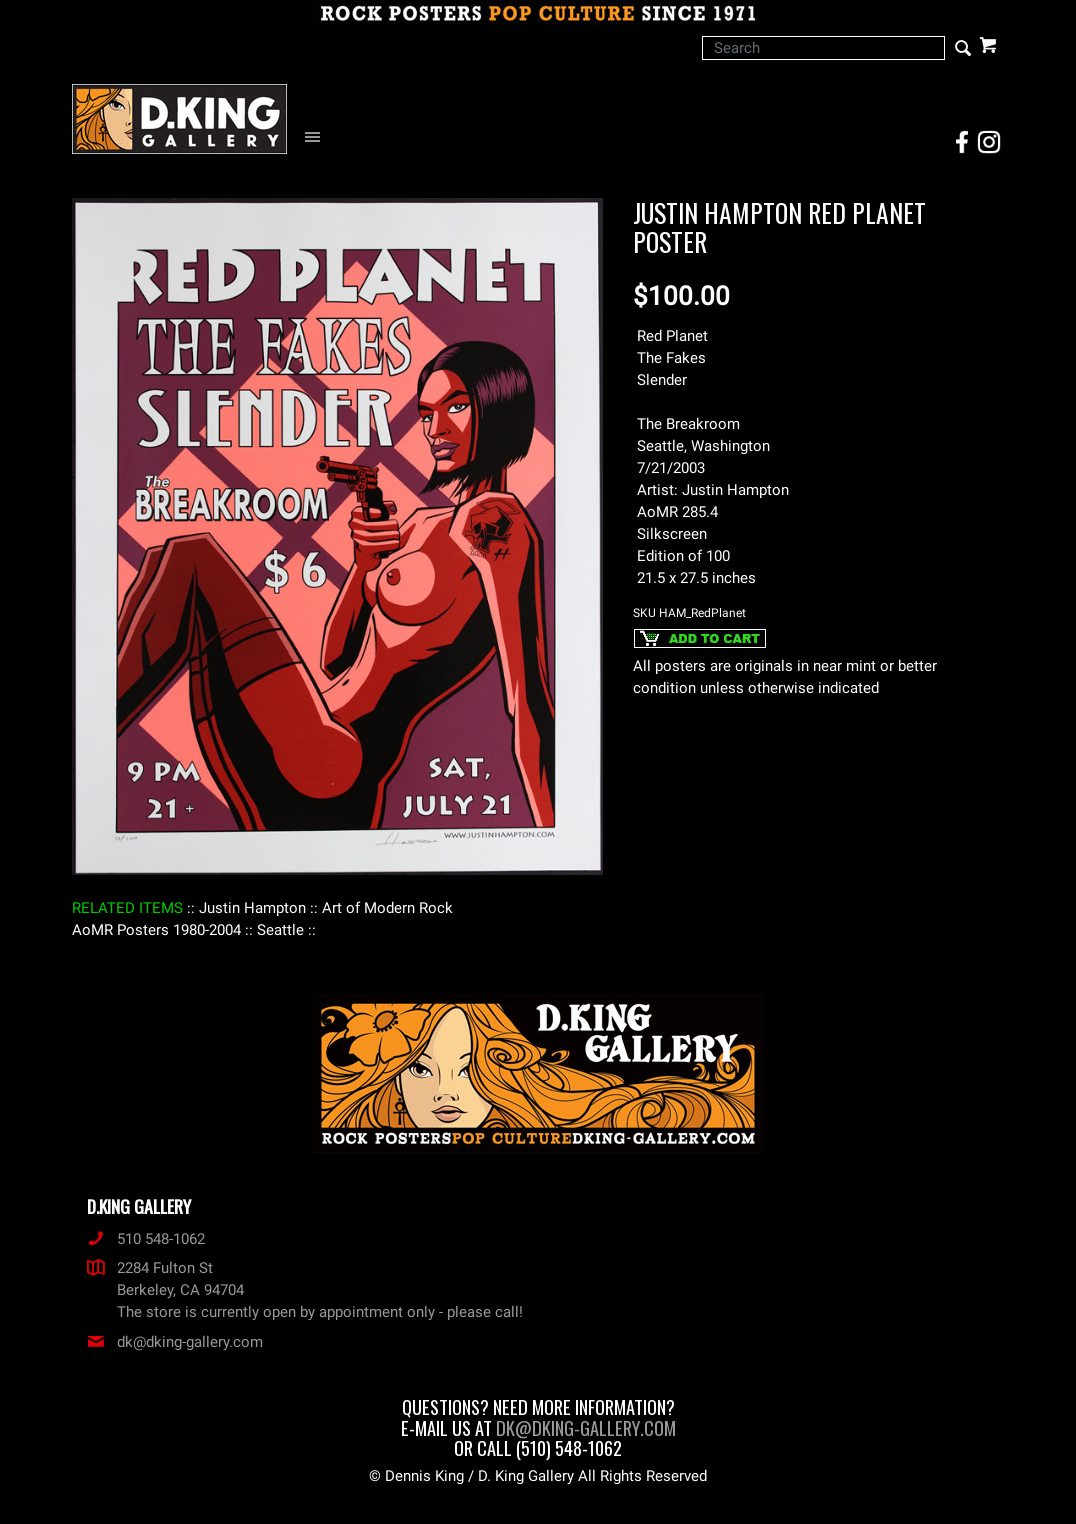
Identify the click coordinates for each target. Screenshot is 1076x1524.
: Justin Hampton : (252, 908)
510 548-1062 (146, 1239)
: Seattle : (280, 930)
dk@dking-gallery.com (175, 1342)
